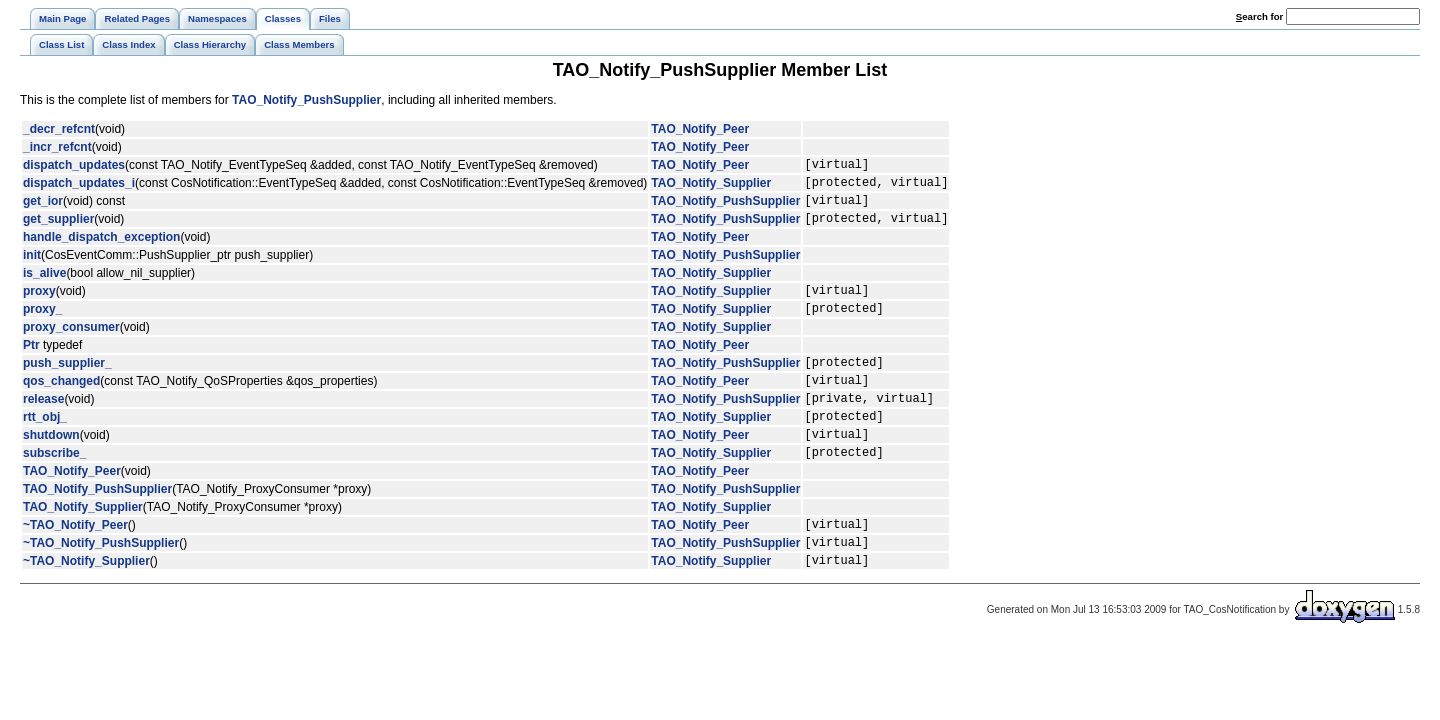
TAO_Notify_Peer (700, 129)
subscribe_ (54, 488)
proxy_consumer (71, 345)
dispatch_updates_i (79, 188)
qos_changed (61, 404)
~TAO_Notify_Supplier (86, 605)
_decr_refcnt (59, 129)
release (43, 425)
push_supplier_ (67, 383)
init (32, 267)
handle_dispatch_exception (101, 249)
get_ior (43, 209)
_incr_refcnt (57, 147)
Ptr (31, 363)
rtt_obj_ (45, 446)
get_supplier (58, 230)
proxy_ (42, 326)
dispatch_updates (74, 167)
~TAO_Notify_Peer (75, 563)
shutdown (51, 467)
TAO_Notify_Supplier (711, 188)
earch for (1259, 16)
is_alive (44, 285)
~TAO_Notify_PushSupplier (101, 584)
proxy (39, 305)
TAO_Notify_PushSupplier (306, 100)
